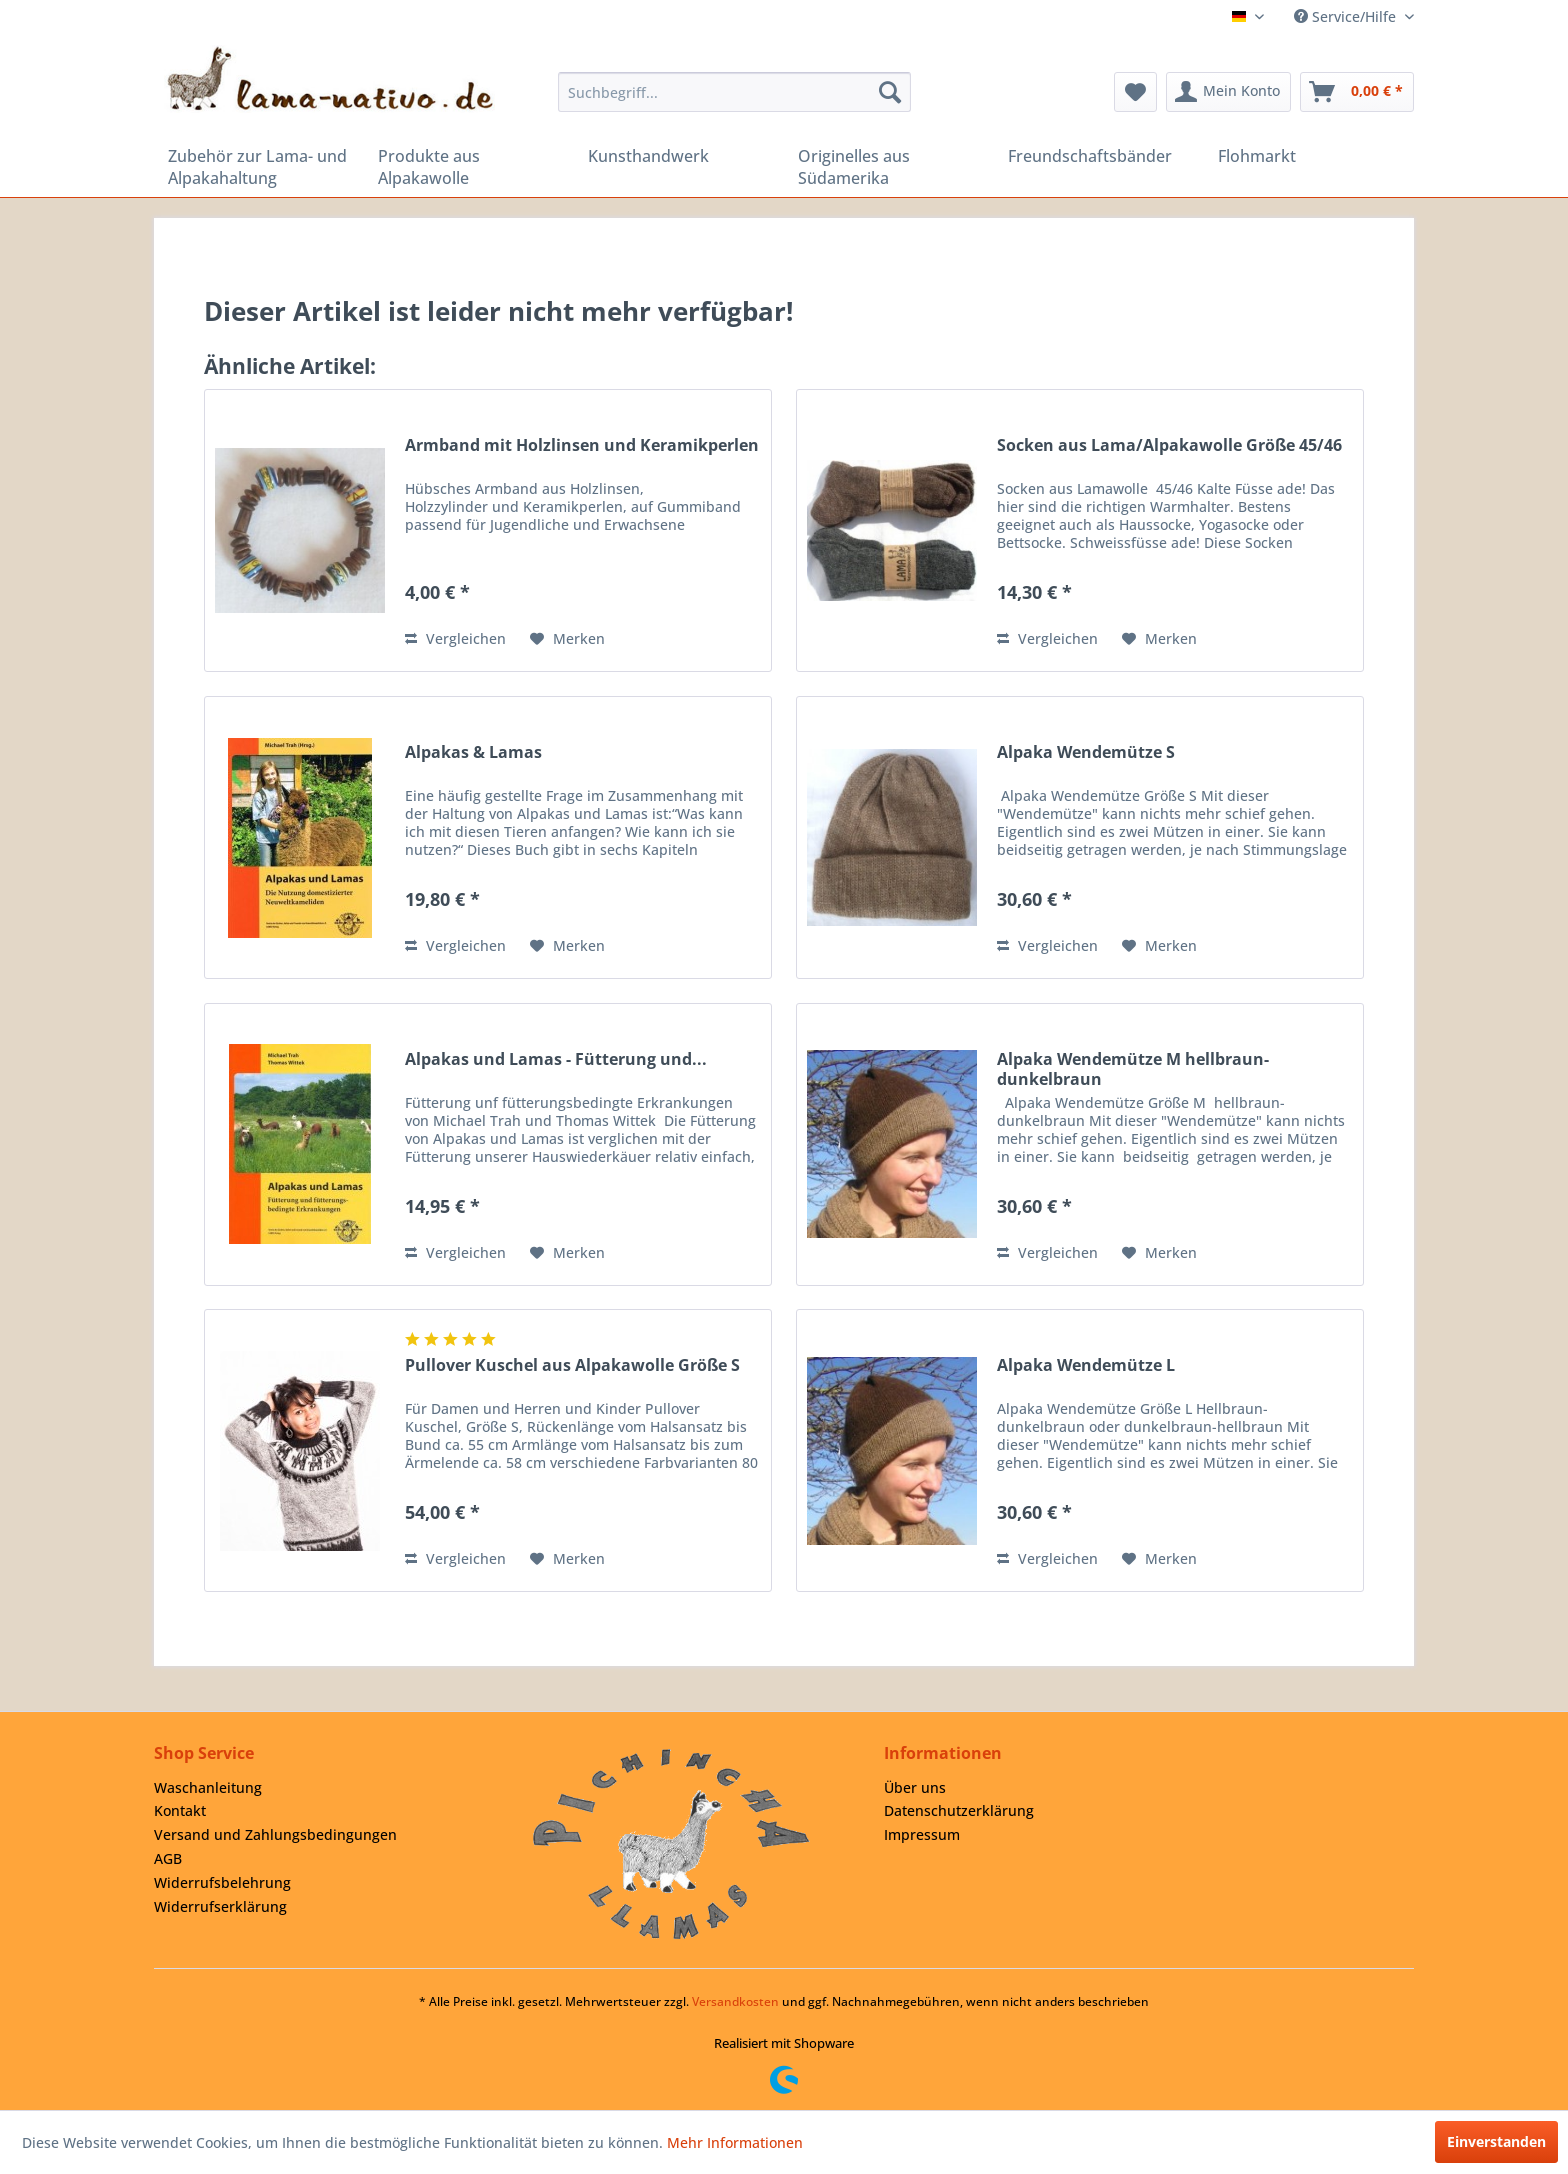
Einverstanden (1496, 2141)
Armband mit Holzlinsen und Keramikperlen (582, 445)
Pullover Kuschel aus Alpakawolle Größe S (572, 1365)
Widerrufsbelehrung (222, 1882)
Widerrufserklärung (220, 1906)
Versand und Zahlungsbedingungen (275, 1834)
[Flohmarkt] (1309, 156)
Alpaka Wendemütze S (1086, 752)
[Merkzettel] (1135, 92)
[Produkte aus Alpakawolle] (469, 167)
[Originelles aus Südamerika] (889, 167)
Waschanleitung (208, 1787)
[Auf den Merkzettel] (567, 639)
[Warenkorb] (1357, 92)
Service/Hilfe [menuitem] (1347, 16)
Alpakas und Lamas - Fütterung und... (556, 1059)
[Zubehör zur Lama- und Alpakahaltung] (259, 167)
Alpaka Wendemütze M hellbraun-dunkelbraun (1133, 1069)
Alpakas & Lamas (473, 752)
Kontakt (180, 1810)
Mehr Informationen (735, 2142)
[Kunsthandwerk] (679, 156)
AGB (168, 1858)
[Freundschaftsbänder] (1099, 156)
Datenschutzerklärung (959, 1810)
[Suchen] (890, 92)
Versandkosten (735, 2001)
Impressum (922, 1834)
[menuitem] (734, 92)
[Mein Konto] (1228, 92)
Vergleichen (455, 638)
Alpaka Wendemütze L (1086, 1365)
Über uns (915, 1787)
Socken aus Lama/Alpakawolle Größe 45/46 (1169, 445)
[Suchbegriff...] (734, 92)
